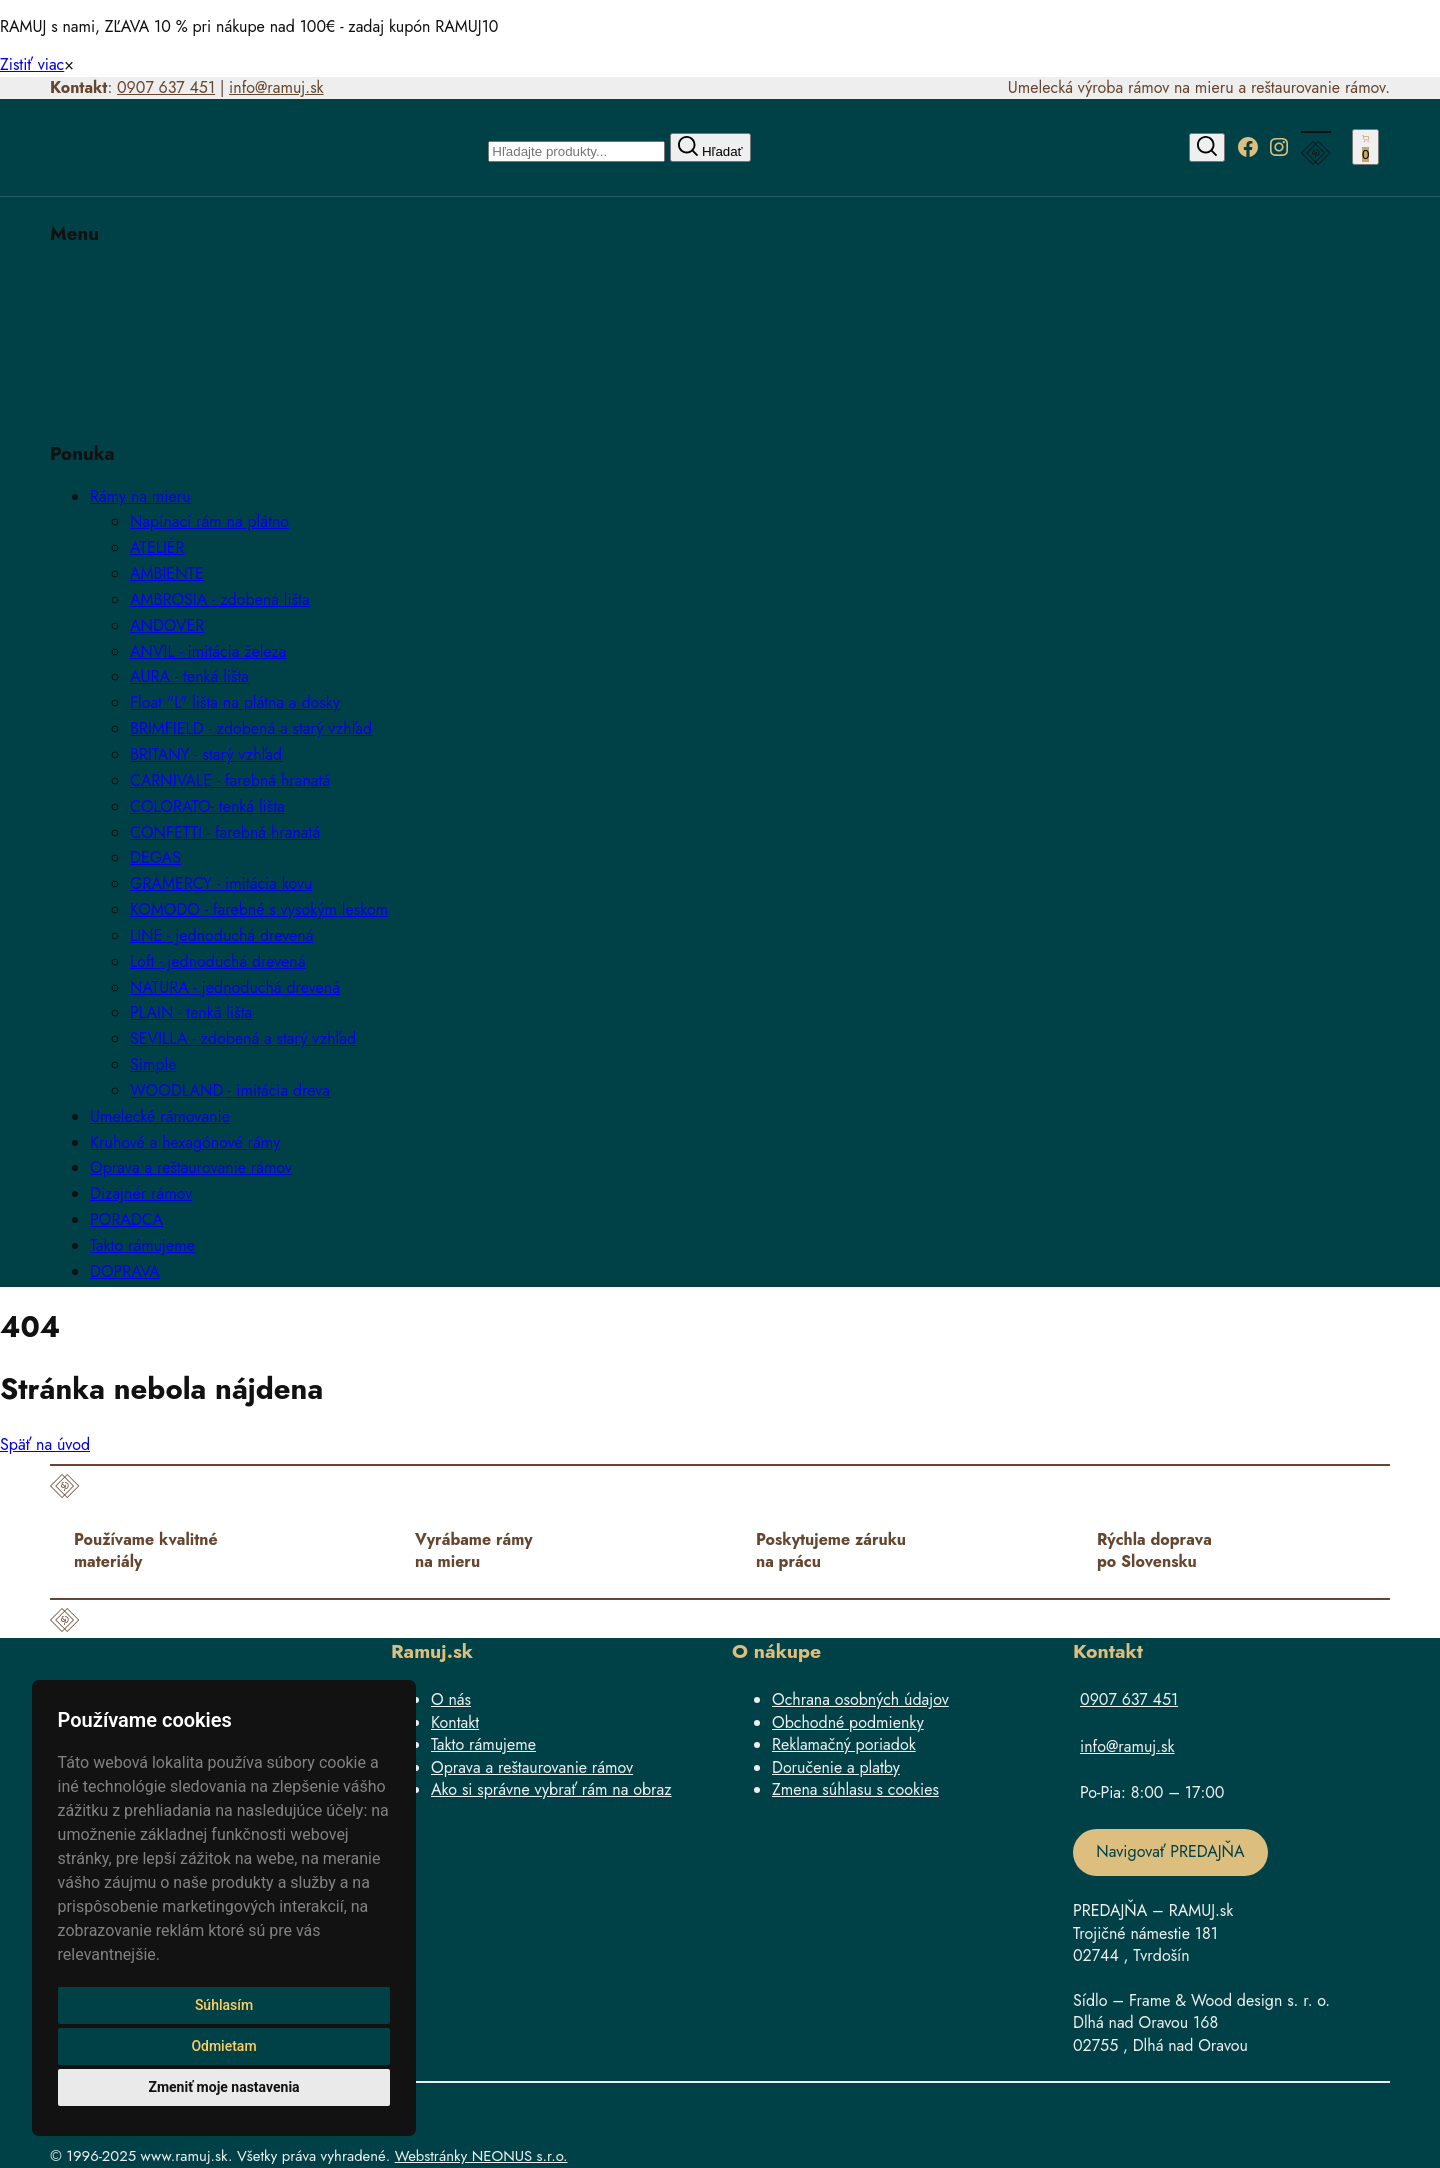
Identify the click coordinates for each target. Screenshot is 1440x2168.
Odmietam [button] (223, 2046)
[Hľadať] (1207, 147)
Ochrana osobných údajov (860, 1699)
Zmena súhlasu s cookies (855, 1789)
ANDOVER (167, 625)
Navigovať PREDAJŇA (1170, 1851)
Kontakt (455, 1722)
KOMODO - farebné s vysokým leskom (259, 909)
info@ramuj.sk (276, 87)
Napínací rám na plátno (209, 521)
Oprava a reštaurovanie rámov (532, 1767)
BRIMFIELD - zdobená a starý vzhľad (251, 728)
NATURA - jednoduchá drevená (235, 987)
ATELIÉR (157, 547)
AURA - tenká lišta (189, 676)
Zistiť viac (32, 64)
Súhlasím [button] (224, 2005)
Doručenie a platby (836, 1767)
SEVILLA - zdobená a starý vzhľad (243, 1038)
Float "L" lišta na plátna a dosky (235, 702)
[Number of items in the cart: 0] (1365, 147)
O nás (451, 1699)
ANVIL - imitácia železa (208, 651)
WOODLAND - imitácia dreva (230, 1090)
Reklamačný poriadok (844, 1744)
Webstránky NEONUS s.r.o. (481, 2156)
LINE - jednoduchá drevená (221, 935)
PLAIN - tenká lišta (191, 1012)
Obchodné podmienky (848, 1722)
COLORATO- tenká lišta (207, 806)
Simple (153, 1064)
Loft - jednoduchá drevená (218, 961)
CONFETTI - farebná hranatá (225, 832)
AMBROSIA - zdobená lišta (220, 599)
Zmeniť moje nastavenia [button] (223, 2087)
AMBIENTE (167, 573)
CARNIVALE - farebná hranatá (230, 780)
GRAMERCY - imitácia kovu (221, 883)
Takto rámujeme (483, 1744)
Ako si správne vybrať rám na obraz (551, 1789)
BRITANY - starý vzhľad (206, 754)
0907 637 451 (166, 87)
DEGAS (155, 857)
